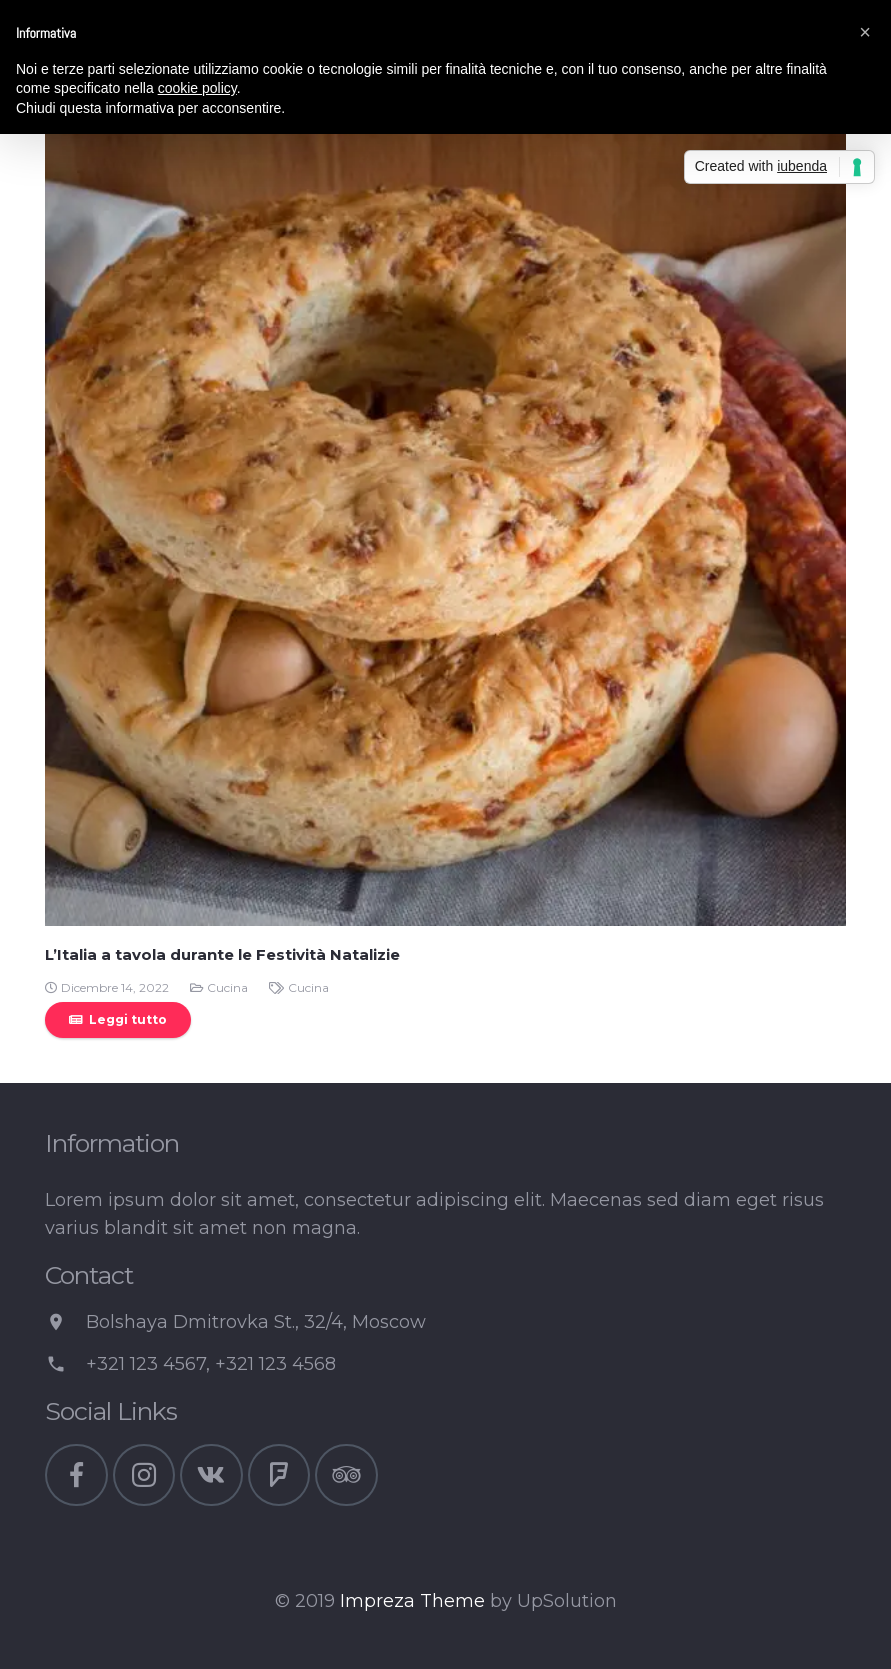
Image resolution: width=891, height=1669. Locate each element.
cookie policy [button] (197, 88)
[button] (865, 32)
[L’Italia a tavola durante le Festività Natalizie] (445, 525)
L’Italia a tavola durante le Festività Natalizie (222, 954)
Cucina (227, 987)
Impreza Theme (412, 1601)
